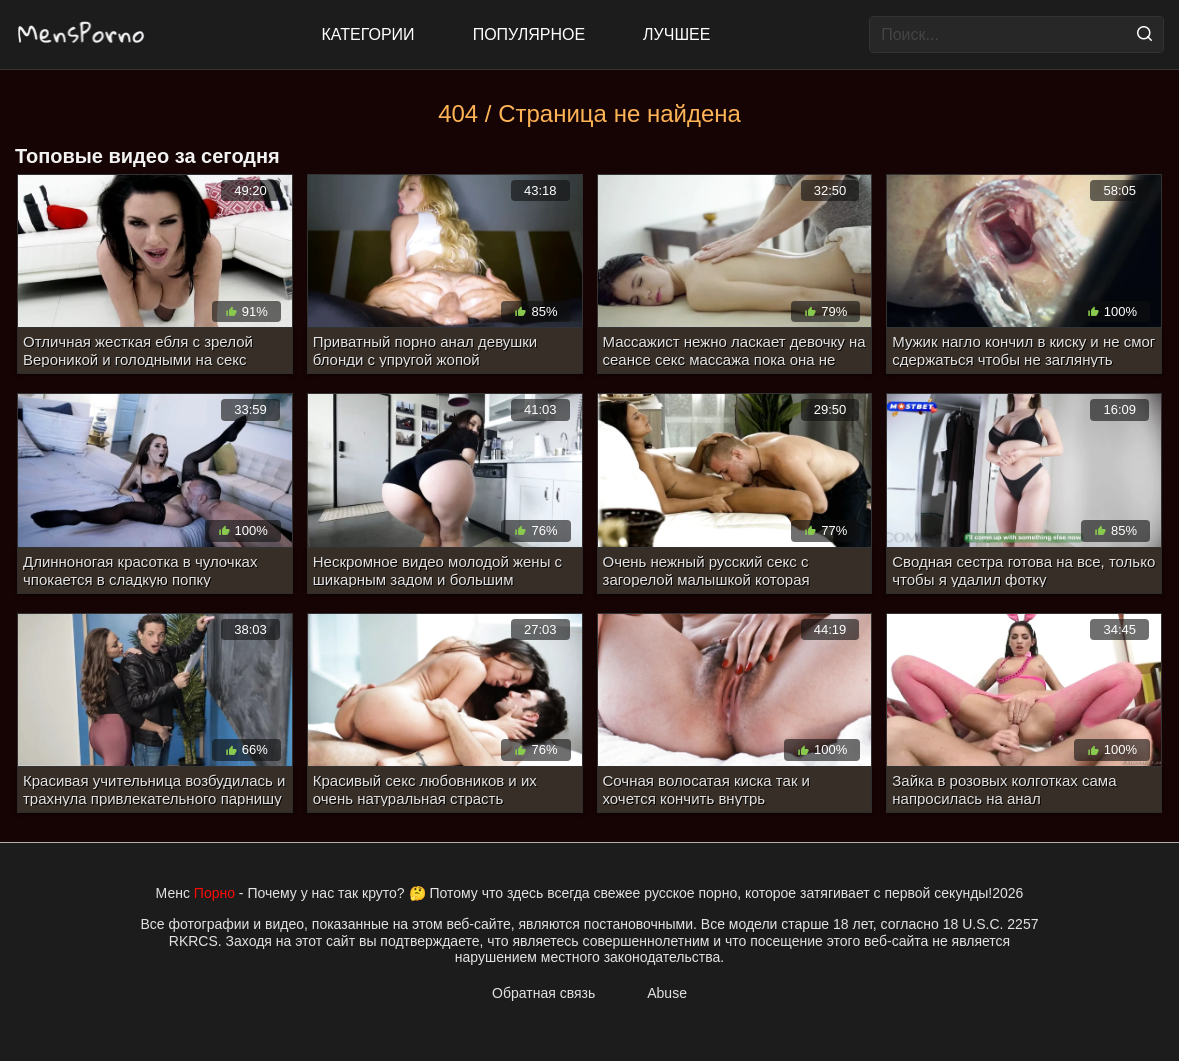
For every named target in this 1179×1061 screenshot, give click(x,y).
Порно (214, 893)
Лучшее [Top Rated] (676, 34)
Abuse (667, 993)
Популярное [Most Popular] (529, 34)
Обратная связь (543, 993)
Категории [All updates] (368, 34)
